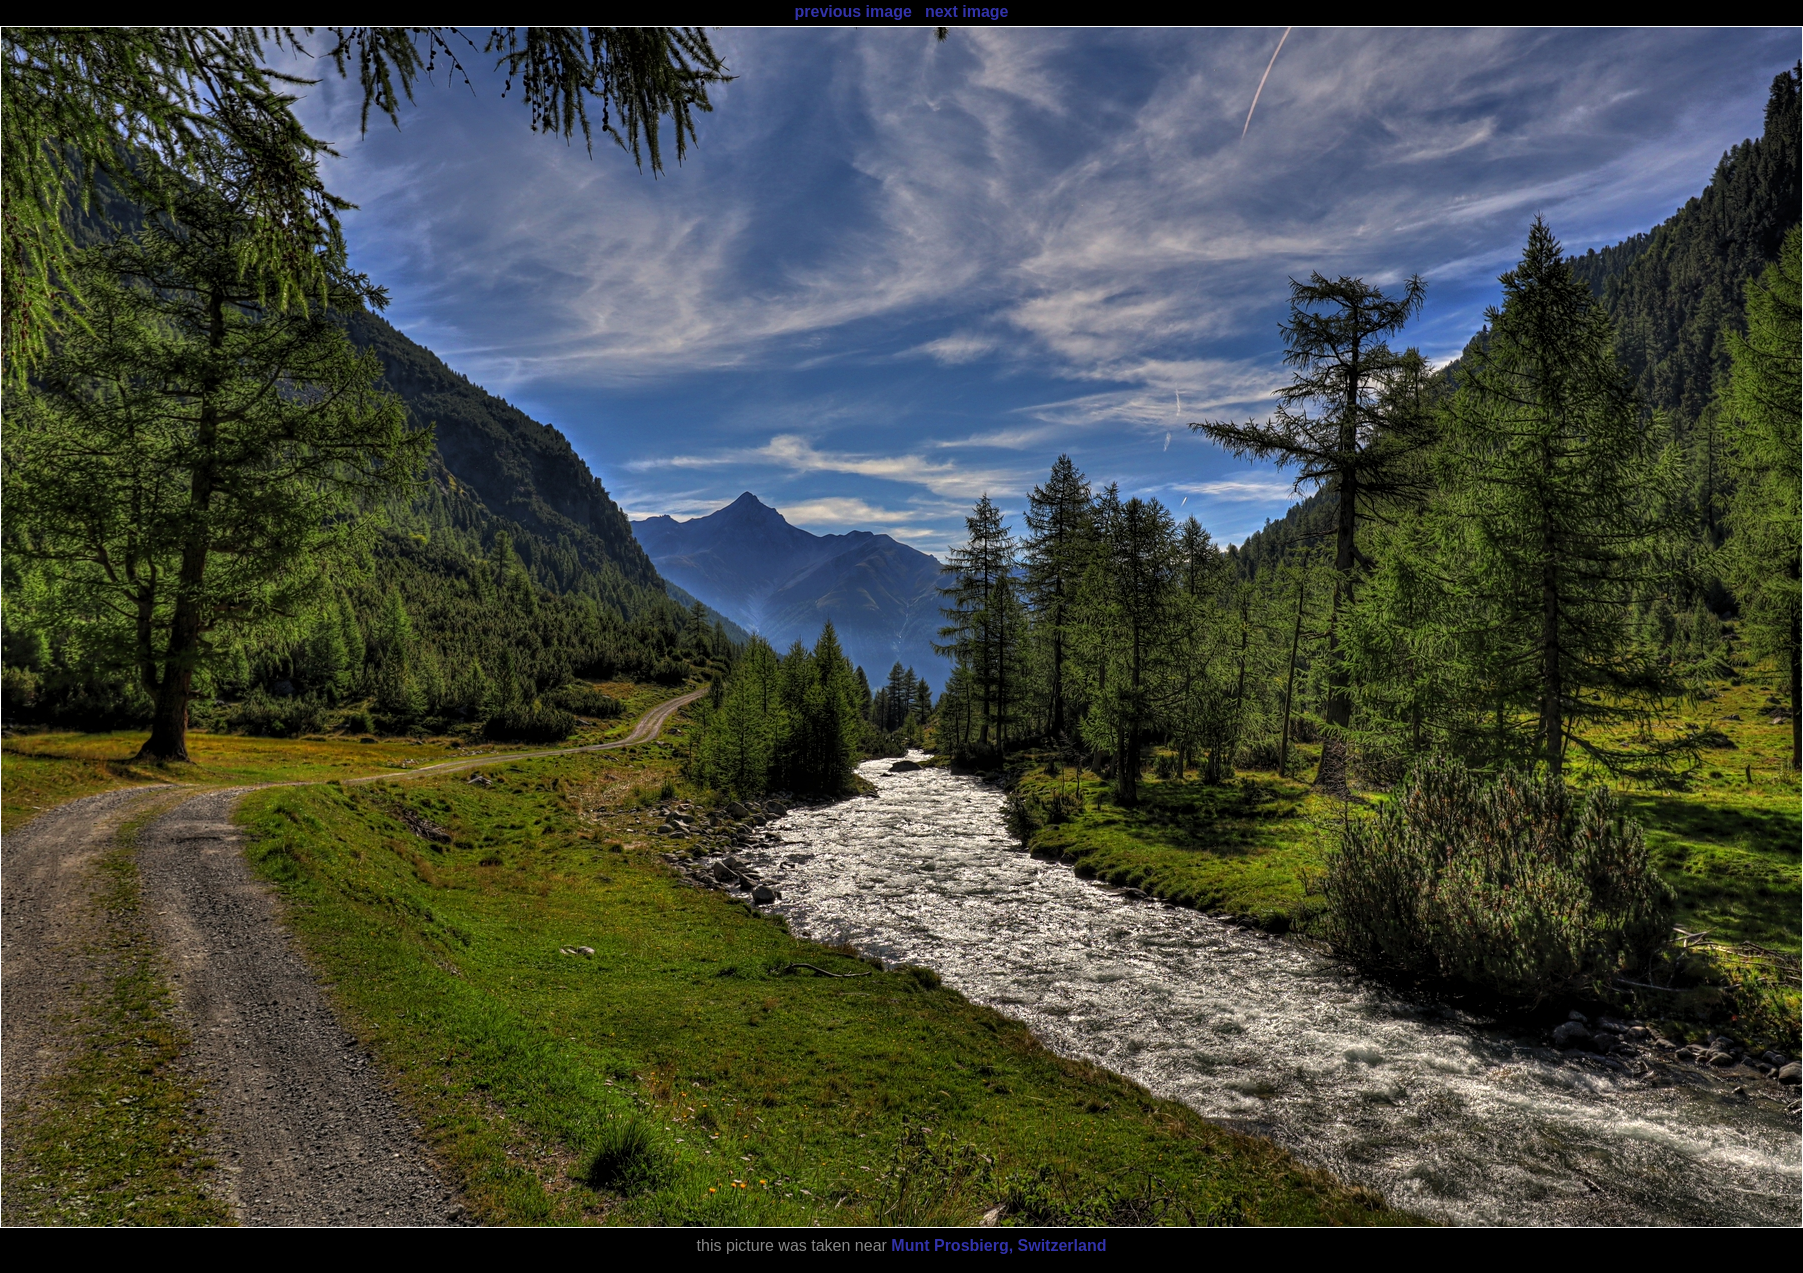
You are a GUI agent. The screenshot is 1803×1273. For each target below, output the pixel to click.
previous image (852, 11)
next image (967, 11)
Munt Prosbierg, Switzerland (998, 1245)
